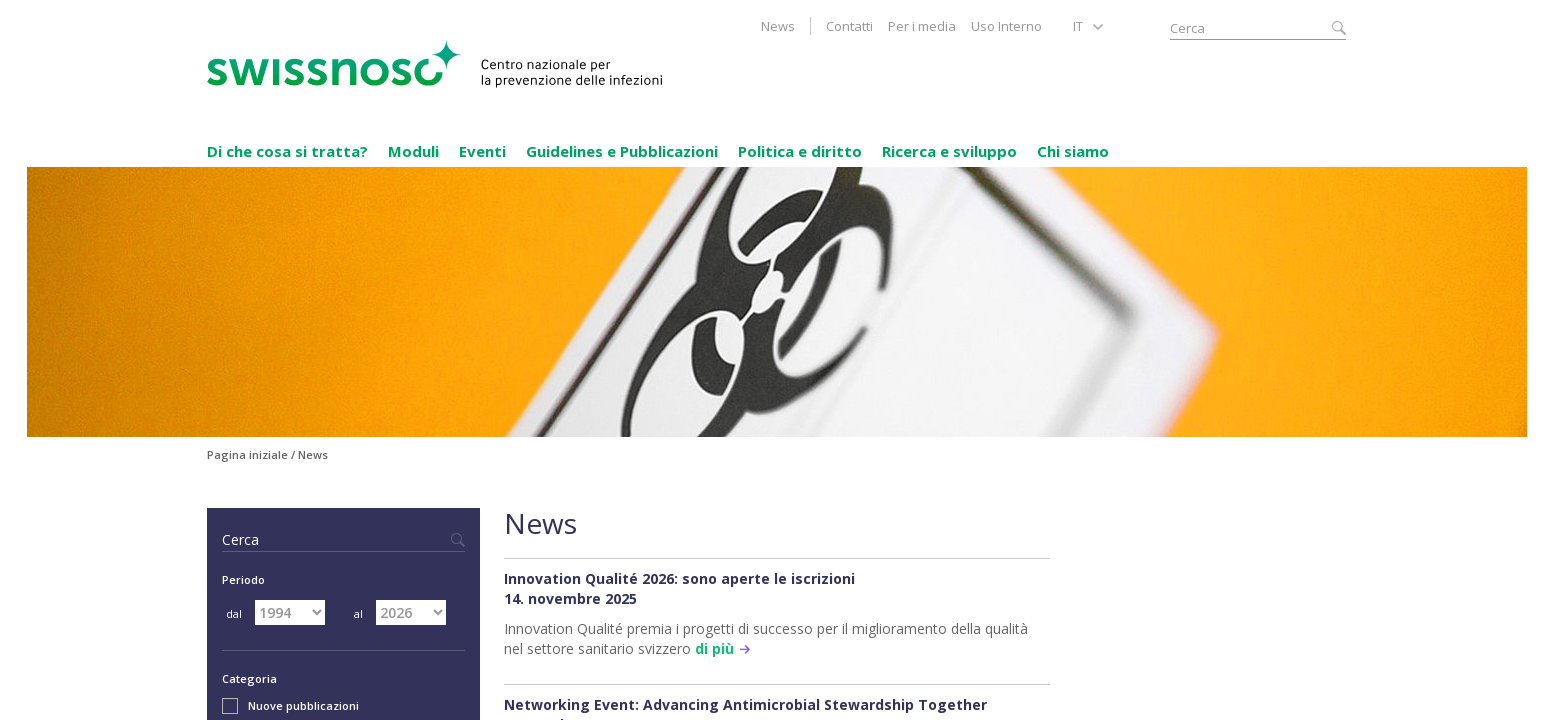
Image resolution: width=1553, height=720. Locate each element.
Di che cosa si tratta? (287, 151)
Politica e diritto (800, 151)
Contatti (849, 26)
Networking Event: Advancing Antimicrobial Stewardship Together (745, 704)
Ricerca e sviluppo (949, 151)
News (778, 26)
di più (714, 648)
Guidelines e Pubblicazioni (622, 151)
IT (1078, 26)
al (358, 613)
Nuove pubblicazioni (290, 706)
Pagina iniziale (247, 454)
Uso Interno (1006, 26)
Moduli (413, 151)
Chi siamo (1073, 151)
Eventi (482, 151)
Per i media (922, 26)
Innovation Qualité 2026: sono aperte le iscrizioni (679, 578)
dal (234, 613)
